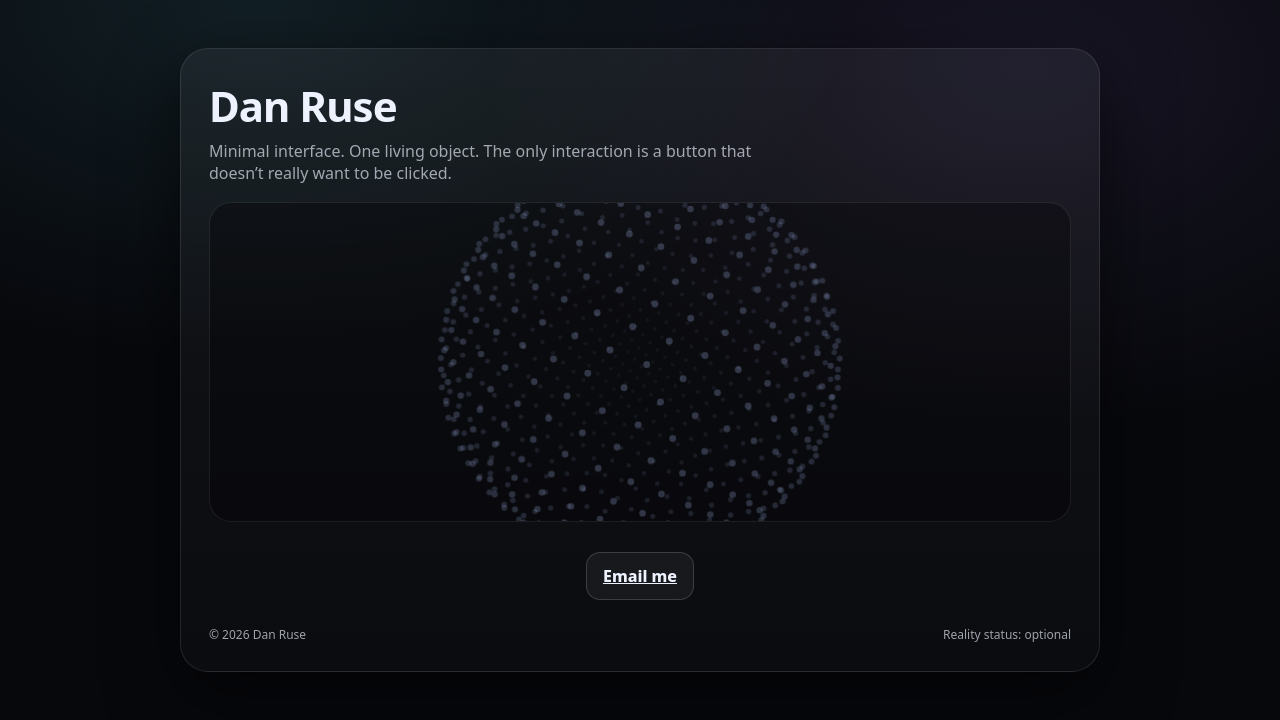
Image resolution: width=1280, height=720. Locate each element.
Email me (640, 576)
